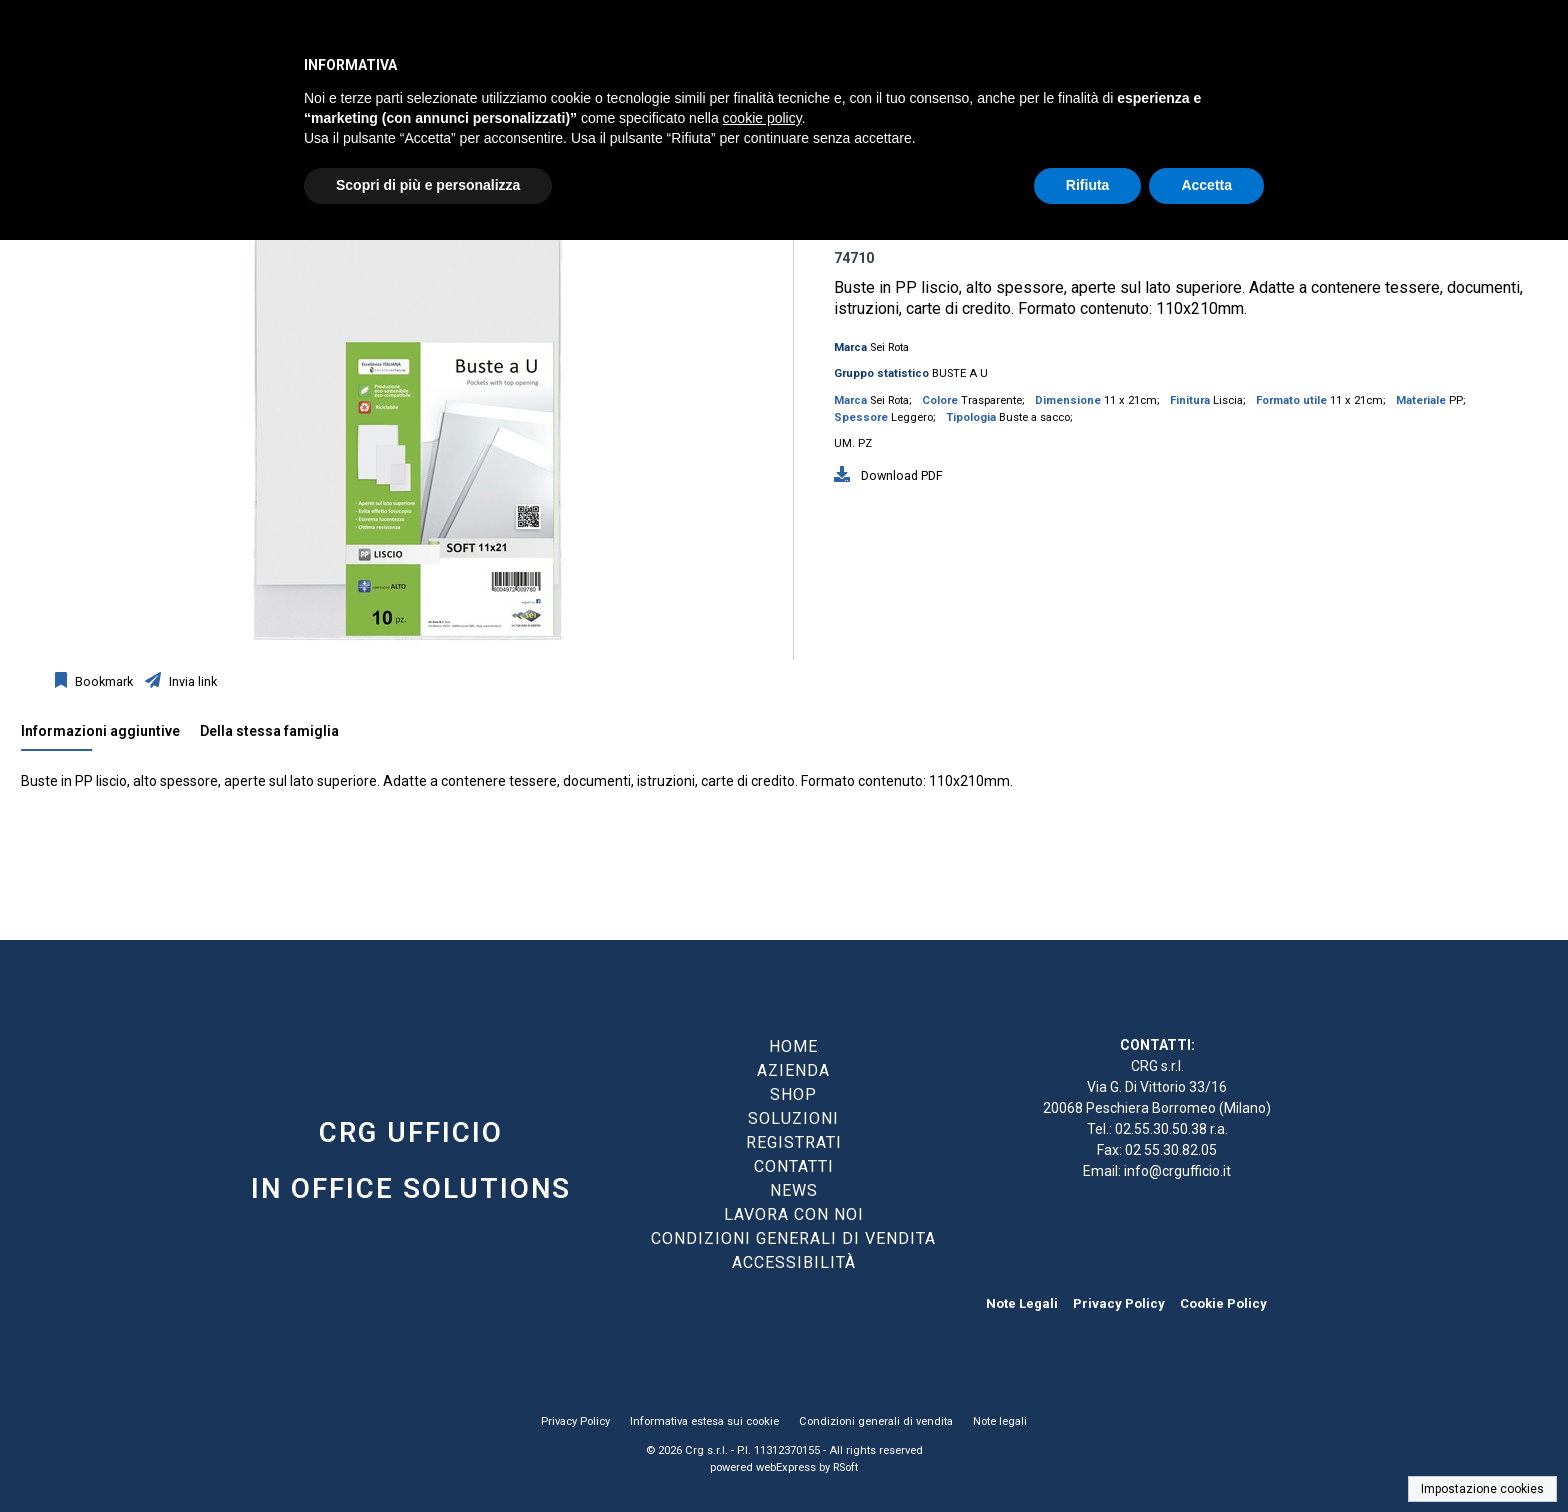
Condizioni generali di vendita (876, 1421)
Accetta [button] (1206, 185)
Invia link (191, 681)
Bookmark (102, 681)
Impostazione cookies (1482, 1489)
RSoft (845, 1467)
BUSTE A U (960, 373)
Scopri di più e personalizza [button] (428, 185)
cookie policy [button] (762, 118)
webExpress (786, 1467)
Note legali (1000, 1421)
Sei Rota (889, 347)
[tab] (110, 736)
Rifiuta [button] (1088, 185)
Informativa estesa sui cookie (704, 1421)
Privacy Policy (1119, 1303)
